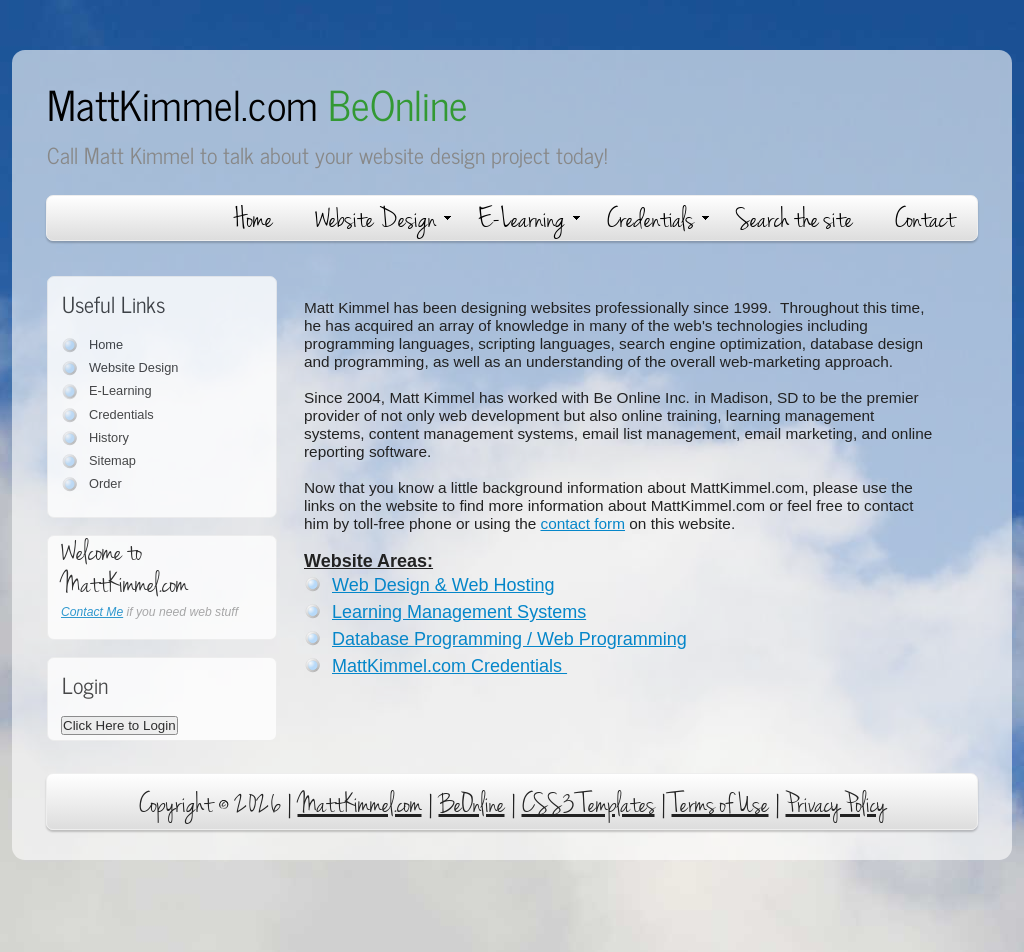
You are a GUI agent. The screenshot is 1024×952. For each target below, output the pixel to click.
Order (105, 483)
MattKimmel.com (257, 103)
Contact (925, 219)
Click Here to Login (119, 725)
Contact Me (92, 612)
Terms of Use (720, 804)
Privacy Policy (836, 804)
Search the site (794, 219)
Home (253, 219)
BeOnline (472, 804)
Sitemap (112, 460)
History (109, 437)
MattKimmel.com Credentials (449, 666)
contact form (583, 523)
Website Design (383, 219)
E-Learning (529, 219)
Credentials (658, 219)
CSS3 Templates (588, 804)
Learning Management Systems (459, 612)
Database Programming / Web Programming (509, 639)
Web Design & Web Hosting (443, 585)
